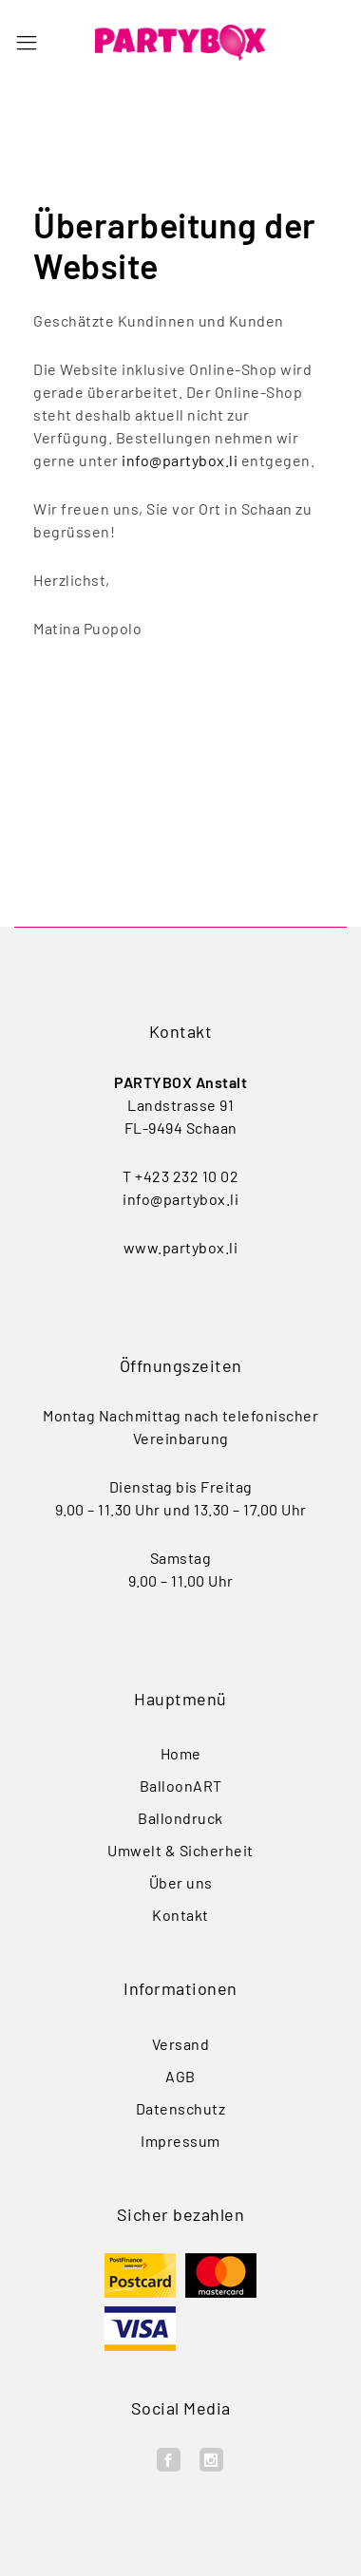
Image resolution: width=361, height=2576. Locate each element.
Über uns (181, 1882)
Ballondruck (180, 1818)
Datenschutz (181, 2108)
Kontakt (180, 1915)
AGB (180, 2076)
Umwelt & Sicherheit (180, 1850)
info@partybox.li (180, 460)
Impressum (180, 2141)
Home (181, 1753)
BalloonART (181, 1786)
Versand (181, 2044)
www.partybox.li (181, 1247)
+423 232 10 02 (186, 1176)
